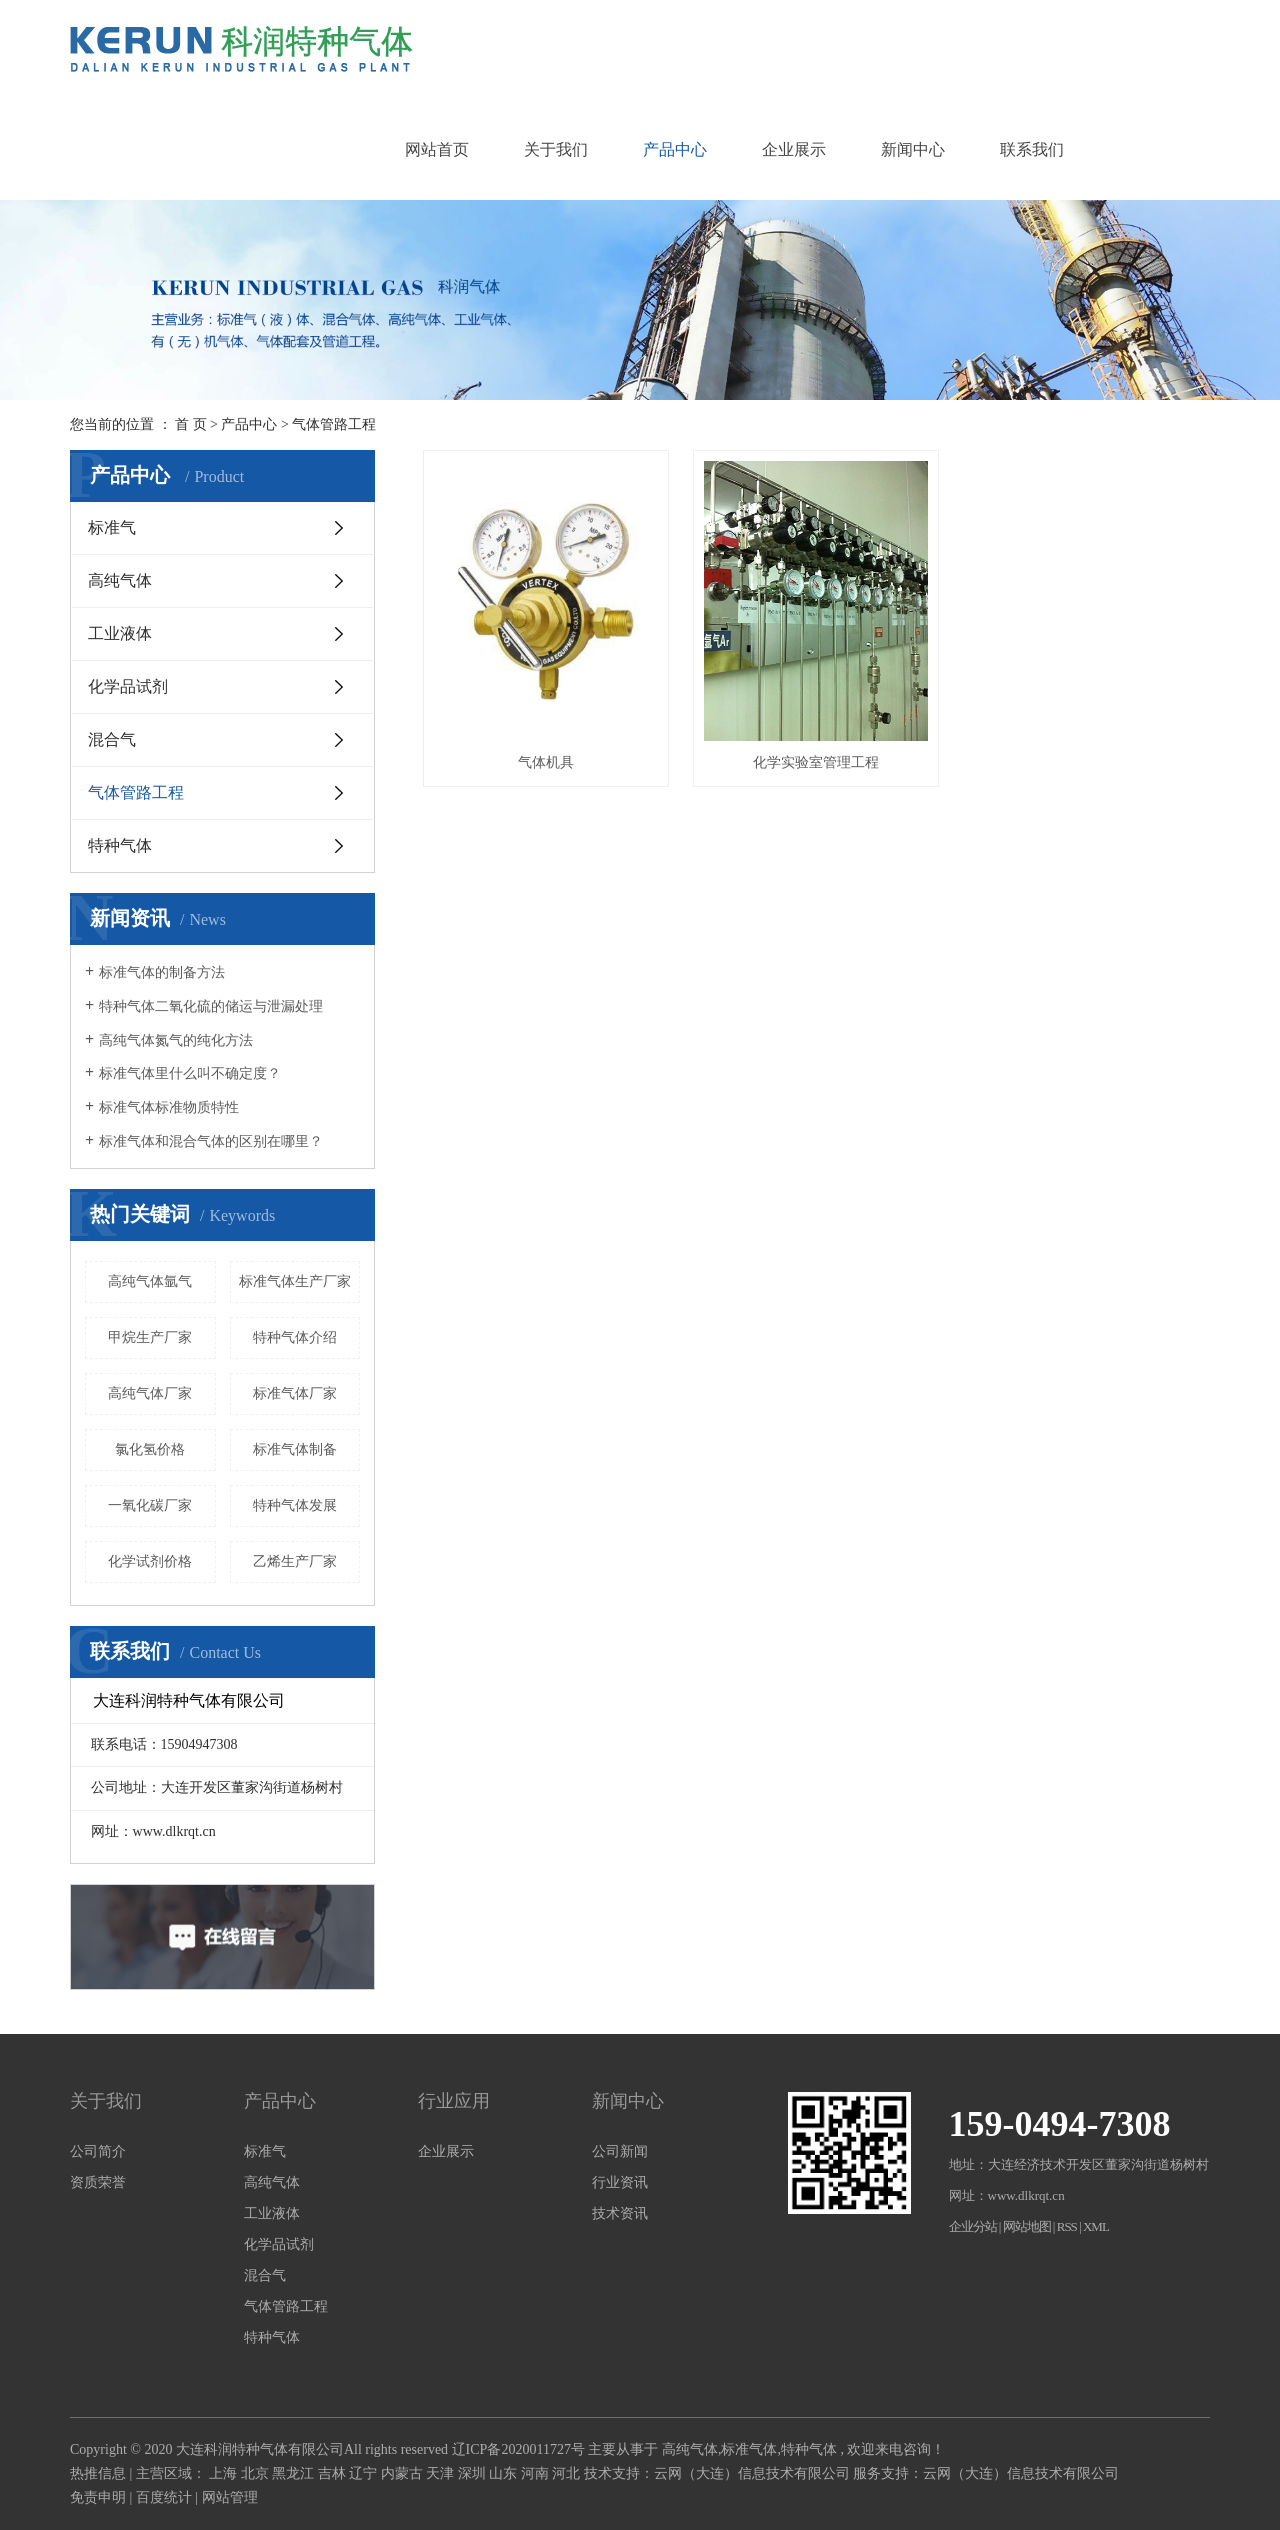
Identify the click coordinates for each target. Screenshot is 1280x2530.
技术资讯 (620, 2213)
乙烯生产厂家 (295, 1561)
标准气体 (749, 2449)
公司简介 (98, 2151)
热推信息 (98, 2473)
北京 (257, 2473)
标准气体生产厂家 (295, 1281)
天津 (442, 2473)
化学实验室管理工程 (816, 762)
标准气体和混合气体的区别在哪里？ (211, 1141)
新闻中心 (913, 149)
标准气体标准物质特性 (169, 1107)
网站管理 (230, 2497)
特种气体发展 (295, 1505)
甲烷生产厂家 (150, 1337)
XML (1096, 2226)
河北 (568, 2473)
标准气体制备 (295, 1449)
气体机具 (546, 762)
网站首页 (437, 149)
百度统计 (164, 2497)
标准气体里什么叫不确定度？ (190, 1073)
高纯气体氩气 (150, 1281)
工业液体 (120, 633)
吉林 (334, 2473)
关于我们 (556, 149)
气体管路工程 (334, 424)
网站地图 (1028, 2226)
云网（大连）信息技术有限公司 (752, 2473)
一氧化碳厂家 (150, 1505)
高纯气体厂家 (150, 1393)
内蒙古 (404, 2473)
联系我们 (1032, 149)
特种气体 (120, 845)
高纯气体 (120, 580)
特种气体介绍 (295, 1337)
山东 (505, 2473)
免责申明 (98, 2497)
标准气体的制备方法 (162, 972)
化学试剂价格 (150, 1561)
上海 (225, 2473)
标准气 (112, 527)
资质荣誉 (98, 2182)
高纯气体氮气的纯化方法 (176, 1040)
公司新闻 (620, 2151)
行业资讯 (620, 2182)
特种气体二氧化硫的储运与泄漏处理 (211, 1006)
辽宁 (365, 2473)
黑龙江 (295, 2473)
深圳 (474, 2473)
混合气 (112, 739)
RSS (1067, 2226)
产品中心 (675, 149)
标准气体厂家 (295, 1393)
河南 (537, 2473)
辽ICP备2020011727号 (518, 2449)
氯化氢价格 (150, 1449)
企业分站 (973, 2226)
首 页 (191, 424)
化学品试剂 (128, 686)
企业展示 (794, 149)
